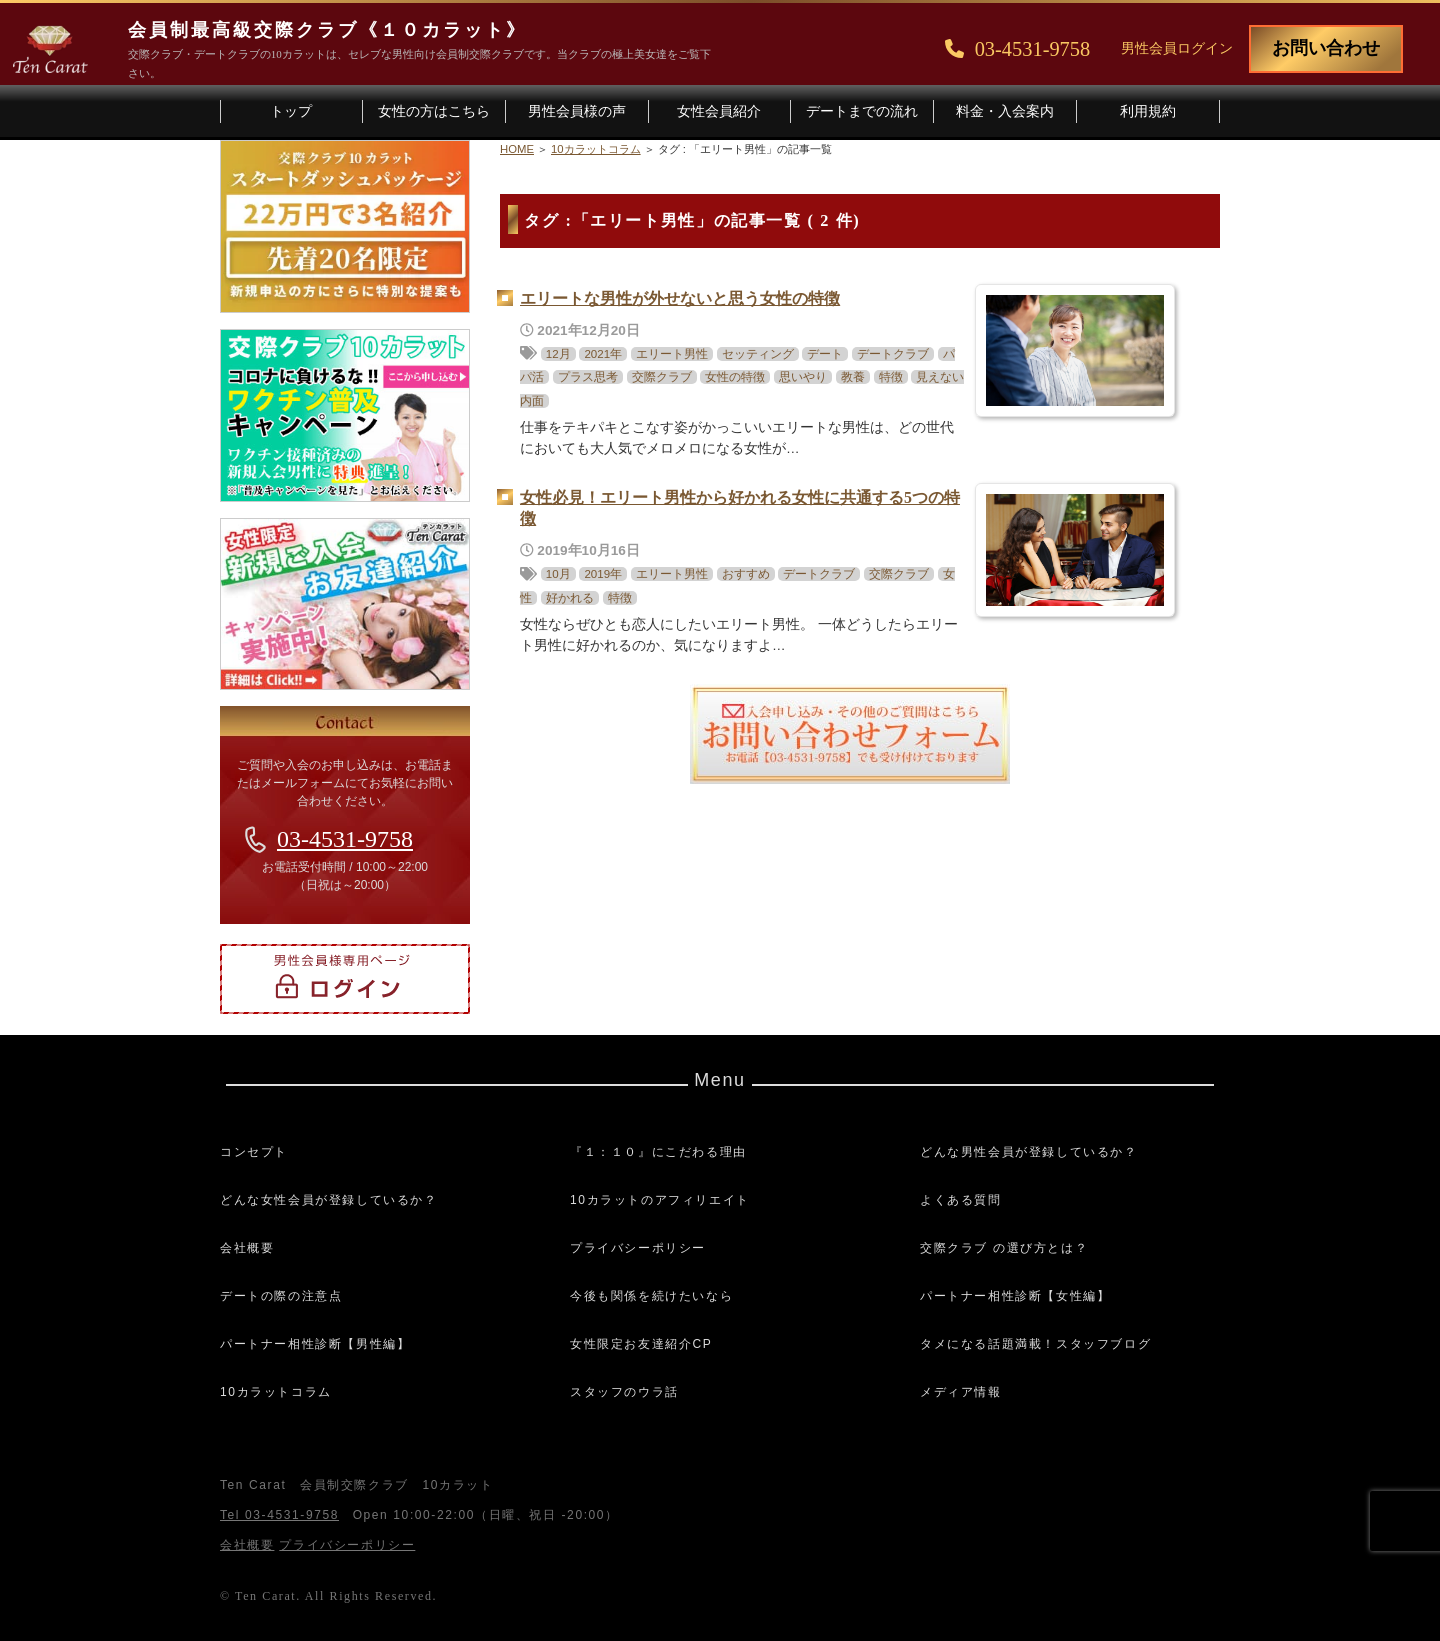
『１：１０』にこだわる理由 (658, 1152)
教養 (853, 377)
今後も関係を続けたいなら (651, 1296)
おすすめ (746, 574)
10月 (558, 574)
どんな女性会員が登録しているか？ (329, 1200)
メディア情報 (961, 1392)
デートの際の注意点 (281, 1296)
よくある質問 (961, 1200)
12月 (558, 354)
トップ (291, 111)
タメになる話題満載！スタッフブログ (1035, 1344)
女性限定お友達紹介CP (641, 1344)
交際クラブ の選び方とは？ (1004, 1248)
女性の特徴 (735, 377)
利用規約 (1148, 111)
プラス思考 (588, 377)
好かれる (570, 598)
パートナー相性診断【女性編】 (1015, 1296)
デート (825, 354)
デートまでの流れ (862, 111)
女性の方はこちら (434, 111)
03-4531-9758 (345, 839)
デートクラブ (893, 354)
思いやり (803, 377)
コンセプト (254, 1152)
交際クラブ (662, 377)
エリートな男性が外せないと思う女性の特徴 (680, 298)
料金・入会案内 (1005, 111)
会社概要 (247, 1248)
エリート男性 (672, 354)
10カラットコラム (276, 1392)
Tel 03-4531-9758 (279, 1515)
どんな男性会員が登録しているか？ (1029, 1152)
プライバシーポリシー (638, 1248)
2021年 (603, 354)
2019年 (603, 574)
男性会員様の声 (577, 111)
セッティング (758, 354)
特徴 (891, 377)
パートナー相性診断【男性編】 (315, 1344)
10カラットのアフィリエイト (660, 1200)
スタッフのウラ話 (624, 1392)
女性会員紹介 (719, 111)
